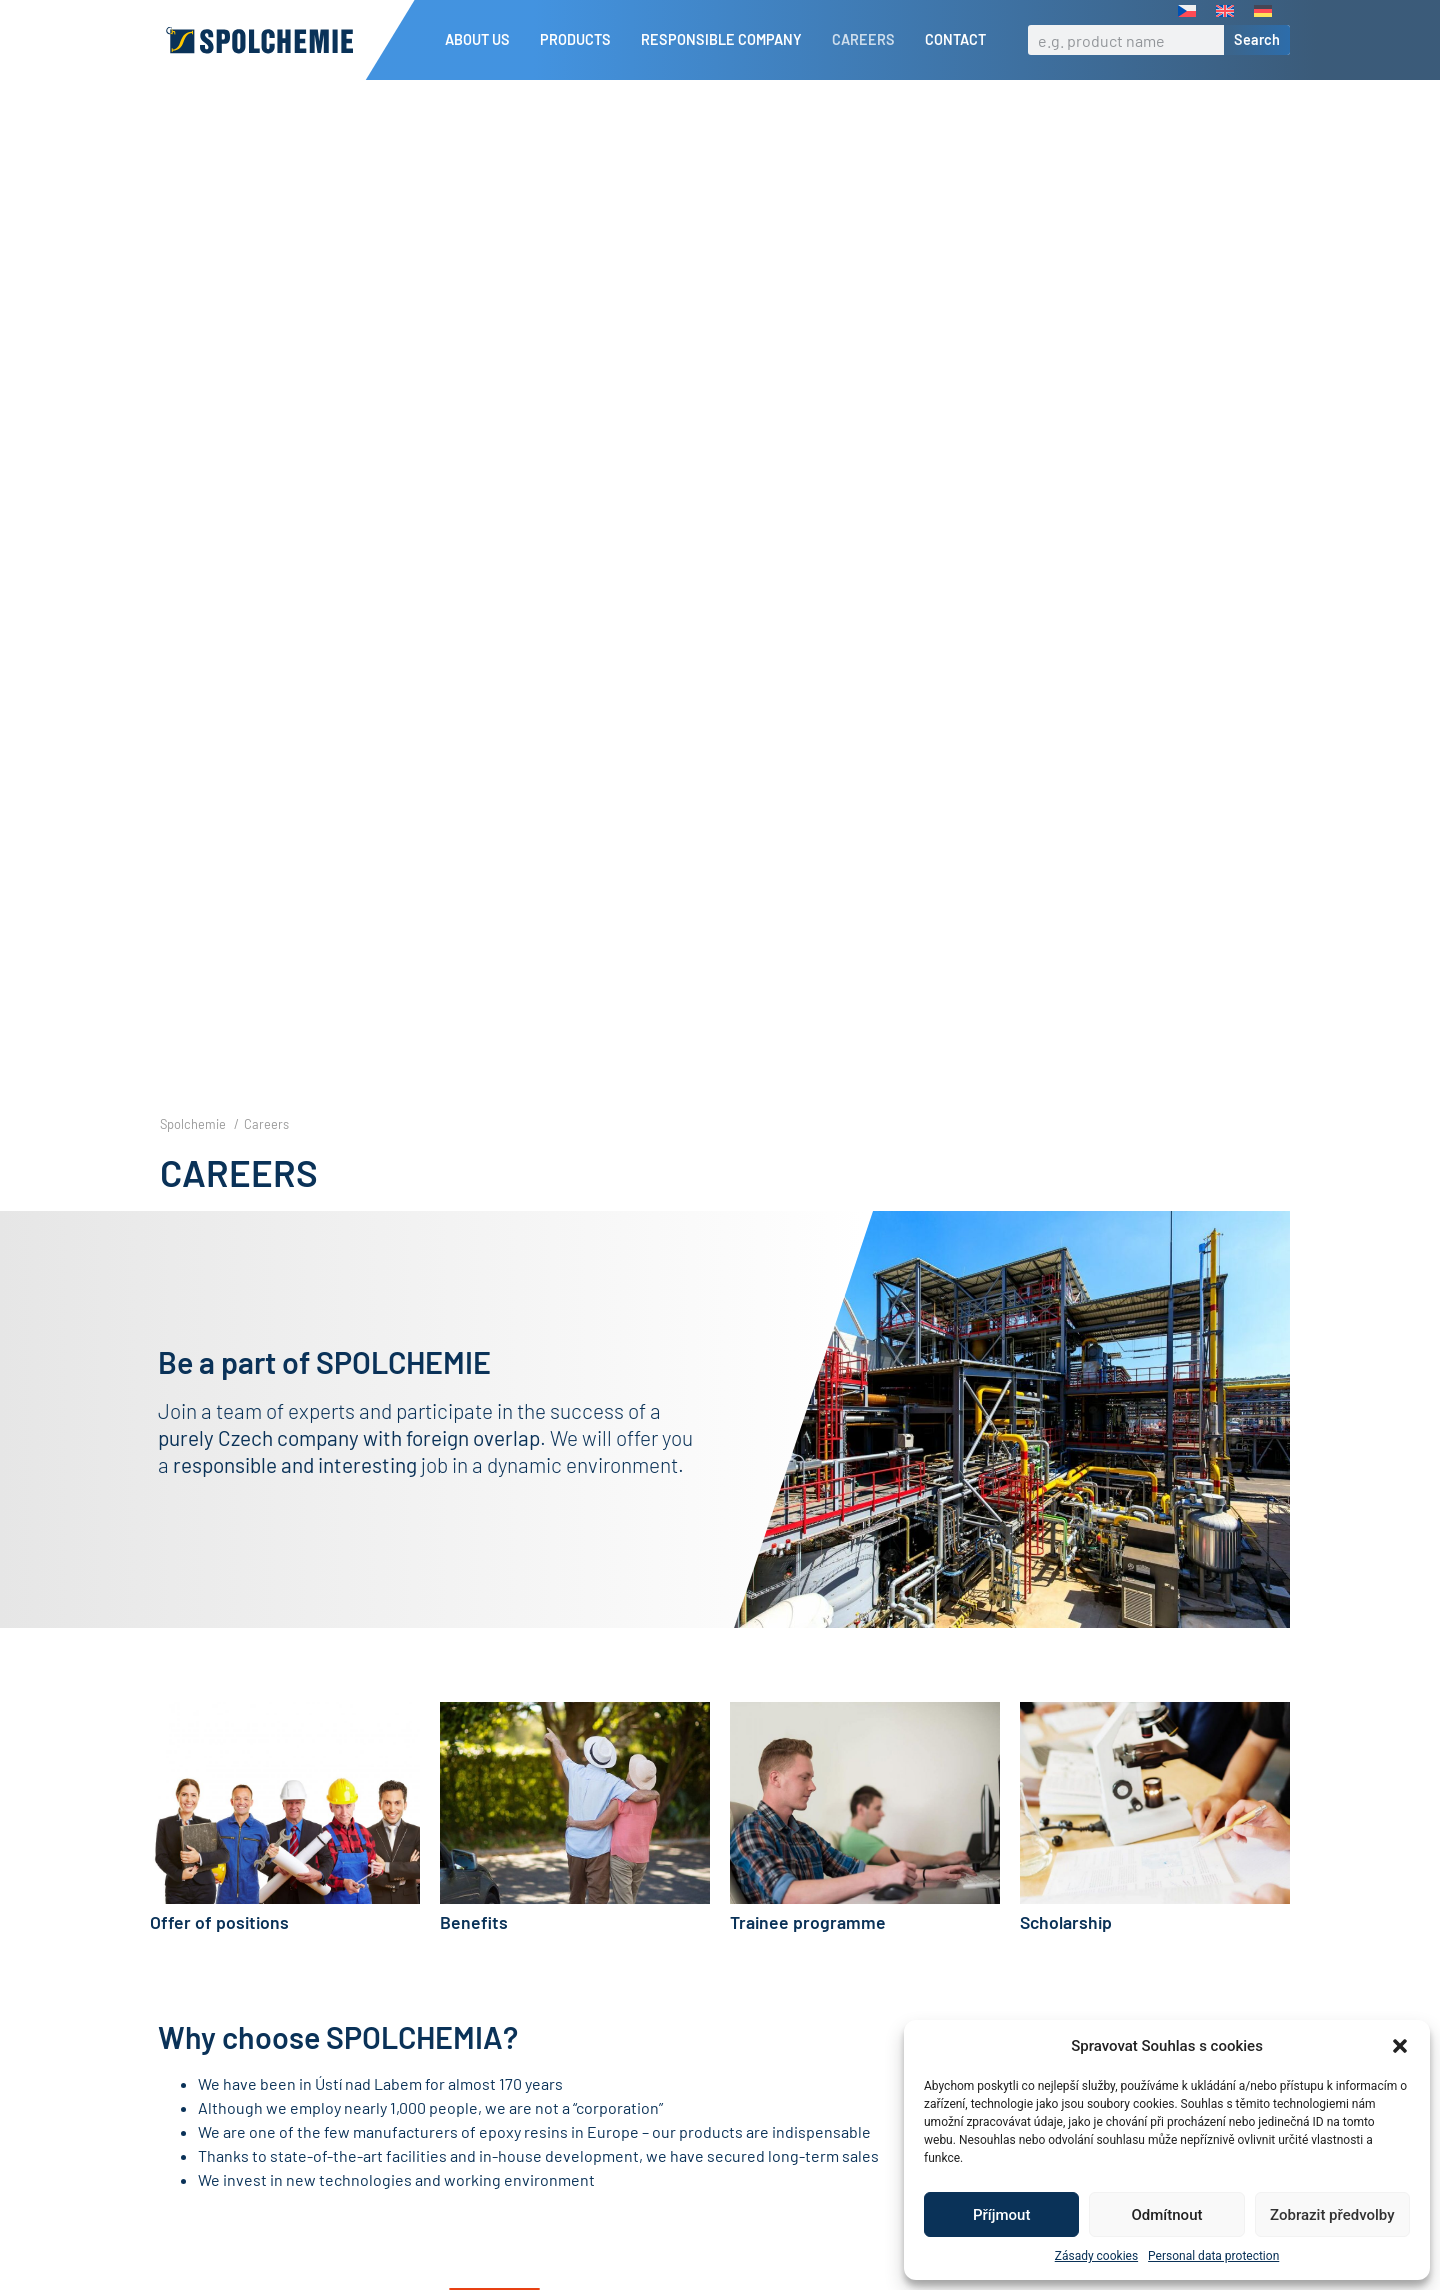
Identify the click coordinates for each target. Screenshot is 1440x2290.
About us (482, 40)
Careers (868, 40)
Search (1257, 39)
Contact (955, 39)
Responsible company (726, 40)
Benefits (474, 1956)
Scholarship (1066, 1956)
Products (580, 40)
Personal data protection (1213, 2256)
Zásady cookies (1096, 2256)
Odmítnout (1167, 2215)
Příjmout (1001, 2215)
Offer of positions (219, 1956)
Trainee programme (808, 1956)
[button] (1400, 2046)
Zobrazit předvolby (1332, 2215)
